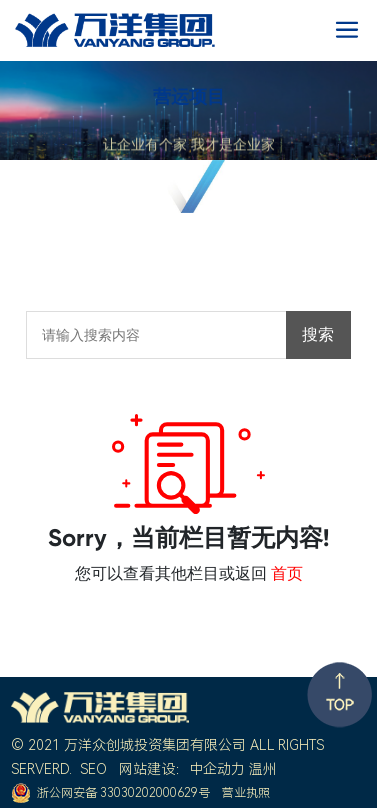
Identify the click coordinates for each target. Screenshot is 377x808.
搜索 (318, 334)
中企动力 (217, 769)
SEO (93, 769)
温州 (263, 769)
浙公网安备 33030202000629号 (123, 793)
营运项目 (189, 97)
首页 (287, 573)
